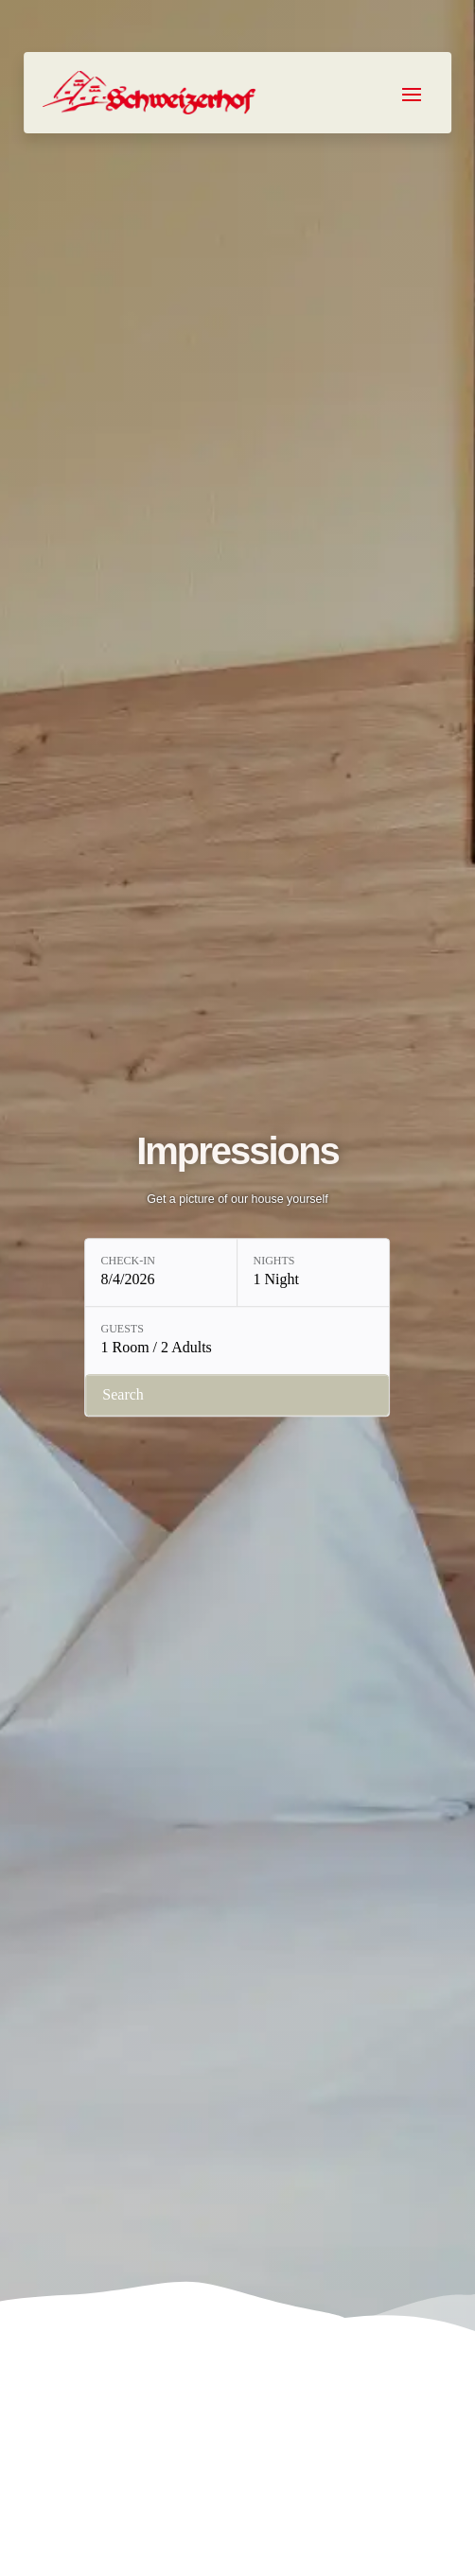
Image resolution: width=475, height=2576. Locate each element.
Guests (121, 1329)
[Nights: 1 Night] (313, 1273)
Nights (273, 1261)
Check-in (127, 1261)
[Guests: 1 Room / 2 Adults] (237, 1341)
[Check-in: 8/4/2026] (161, 1273)
